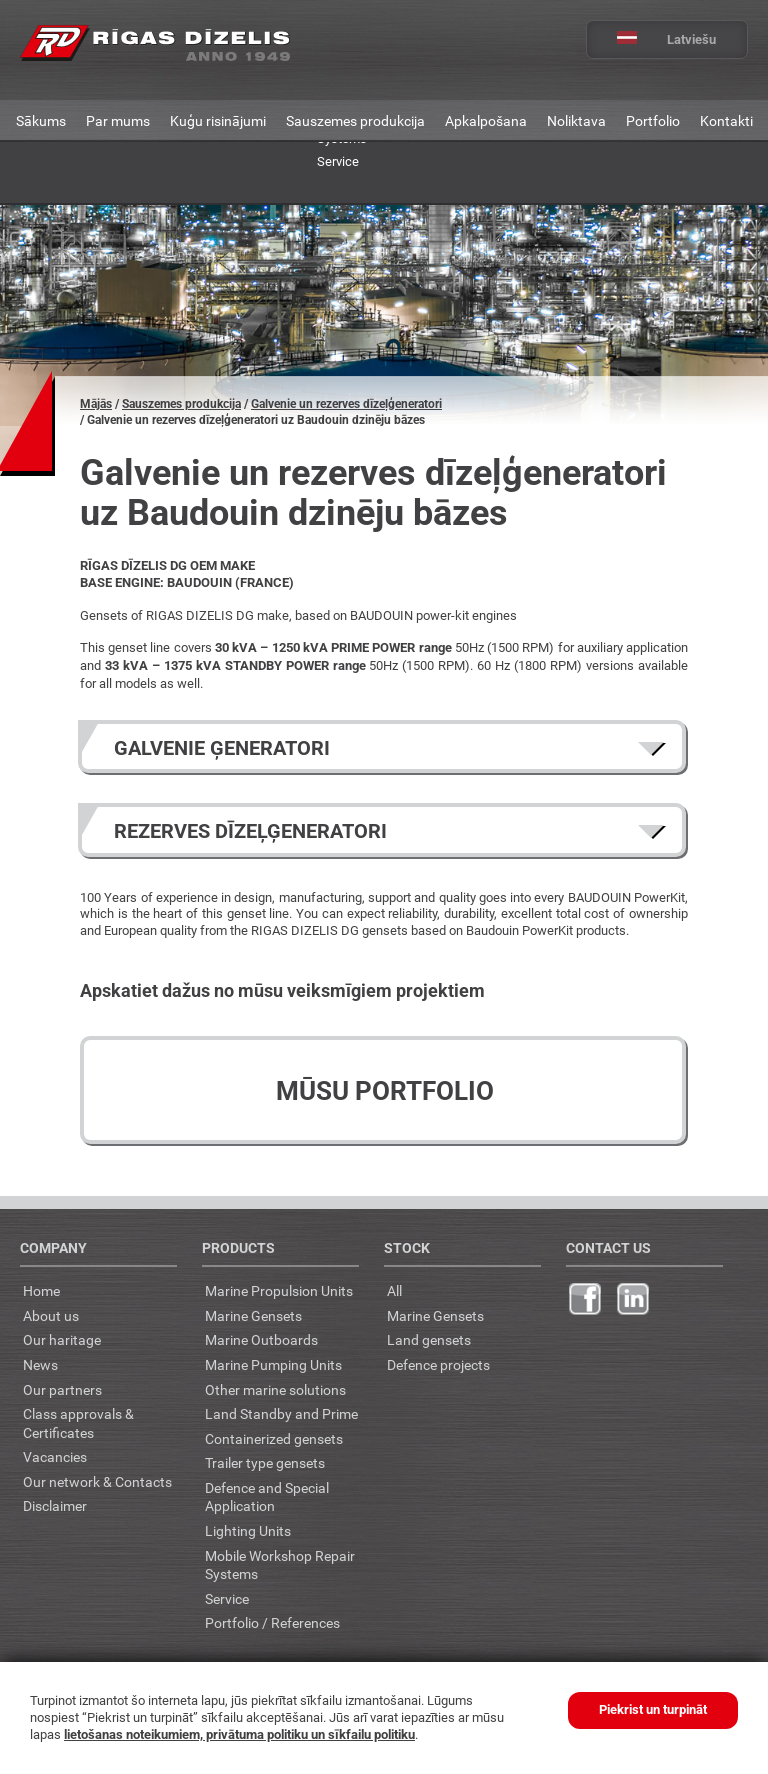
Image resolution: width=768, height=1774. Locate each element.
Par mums (118, 120)
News (40, 1364)
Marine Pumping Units (273, 1364)
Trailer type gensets (265, 1462)
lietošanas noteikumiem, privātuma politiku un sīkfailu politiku (239, 1734)
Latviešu (651, 39)
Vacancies (55, 1456)
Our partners (62, 1389)
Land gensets (429, 1339)
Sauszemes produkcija (355, 120)
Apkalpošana (486, 120)
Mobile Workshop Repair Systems (280, 1565)
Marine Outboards (261, 1339)
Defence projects (438, 1364)
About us (51, 1315)
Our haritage (62, 1339)
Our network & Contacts (97, 1481)
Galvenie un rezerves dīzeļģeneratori (346, 404)
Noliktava (576, 120)
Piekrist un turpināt (653, 1709)
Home (41, 1290)
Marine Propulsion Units (279, 1290)
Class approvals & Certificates (78, 1423)
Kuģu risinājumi (218, 120)
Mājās (96, 404)
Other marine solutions (275, 1389)
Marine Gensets (253, 1315)
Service (338, 161)
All (394, 1290)
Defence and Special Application (267, 1497)
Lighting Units (248, 1530)
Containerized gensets (274, 1438)
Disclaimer (55, 1505)
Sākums (41, 120)
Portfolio (653, 120)
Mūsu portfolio (385, 1091)
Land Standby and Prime (281, 1413)
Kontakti (726, 120)
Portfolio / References (272, 1622)
